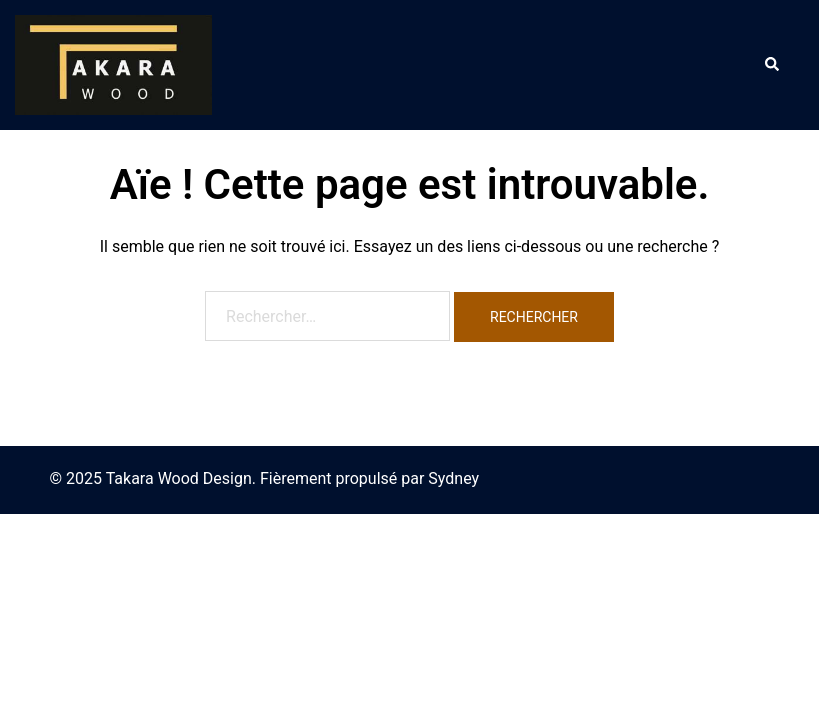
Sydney (453, 478)
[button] (771, 65)
